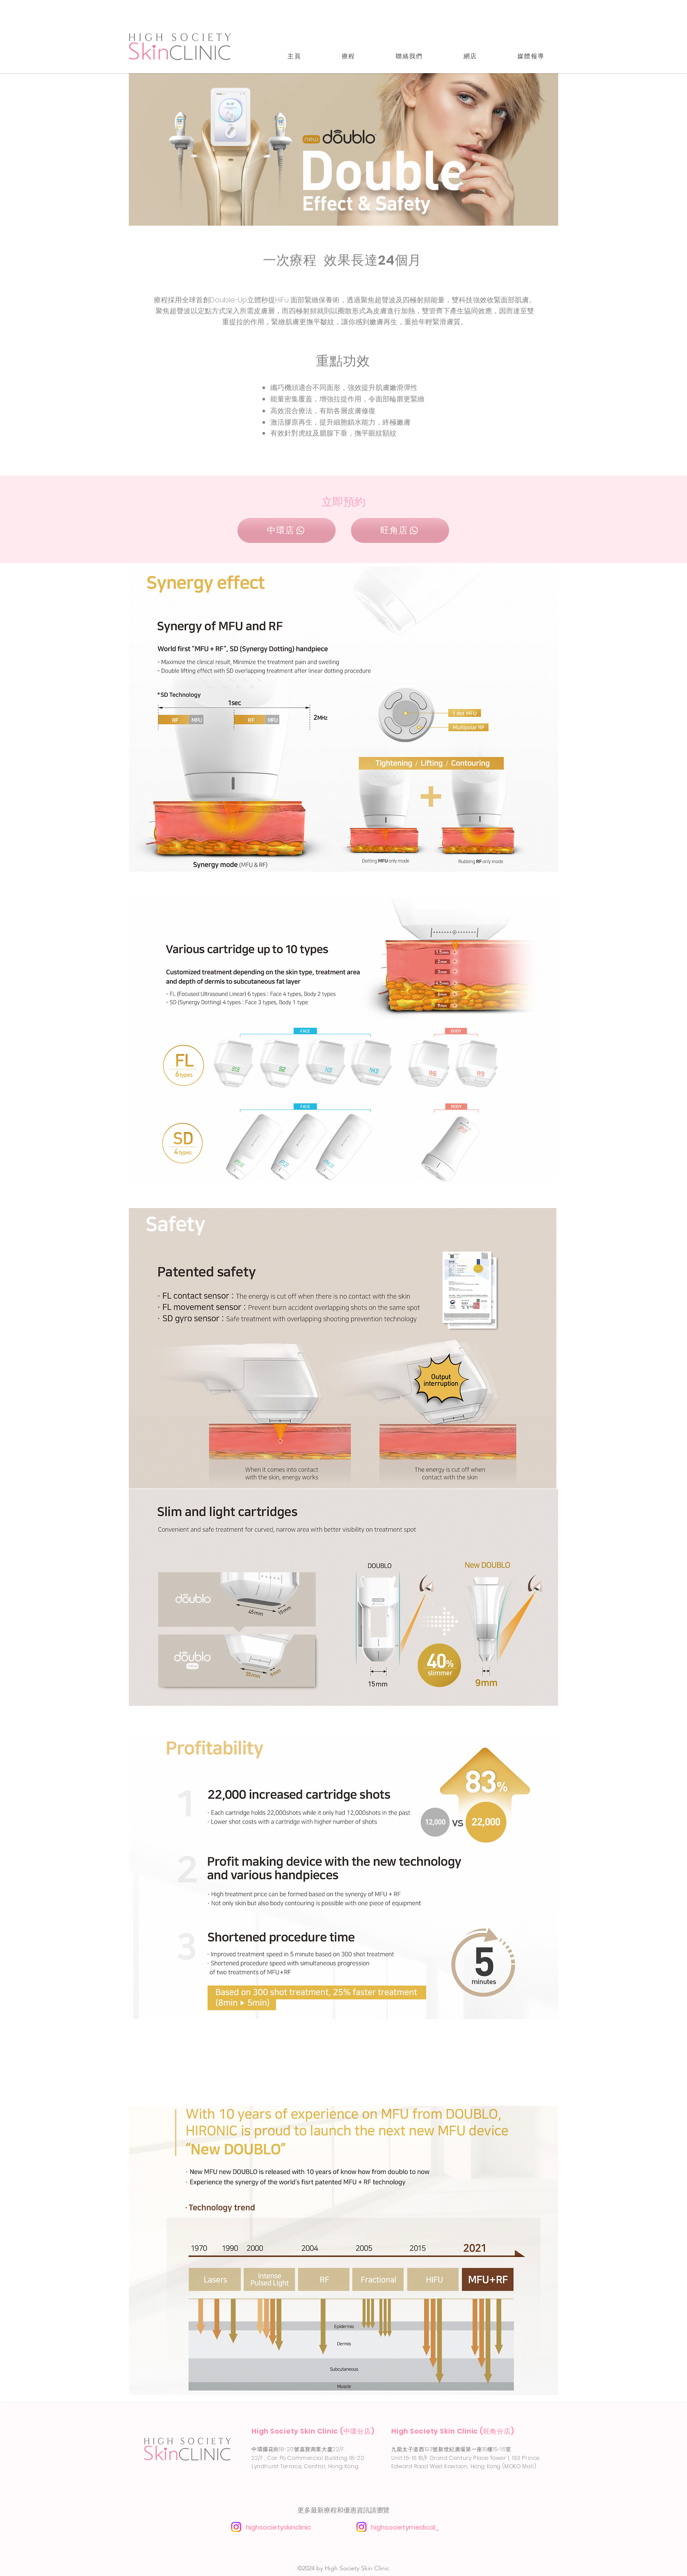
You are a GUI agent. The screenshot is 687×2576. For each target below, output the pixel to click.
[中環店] (286, 530)
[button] (348, 56)
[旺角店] (400, 530)
